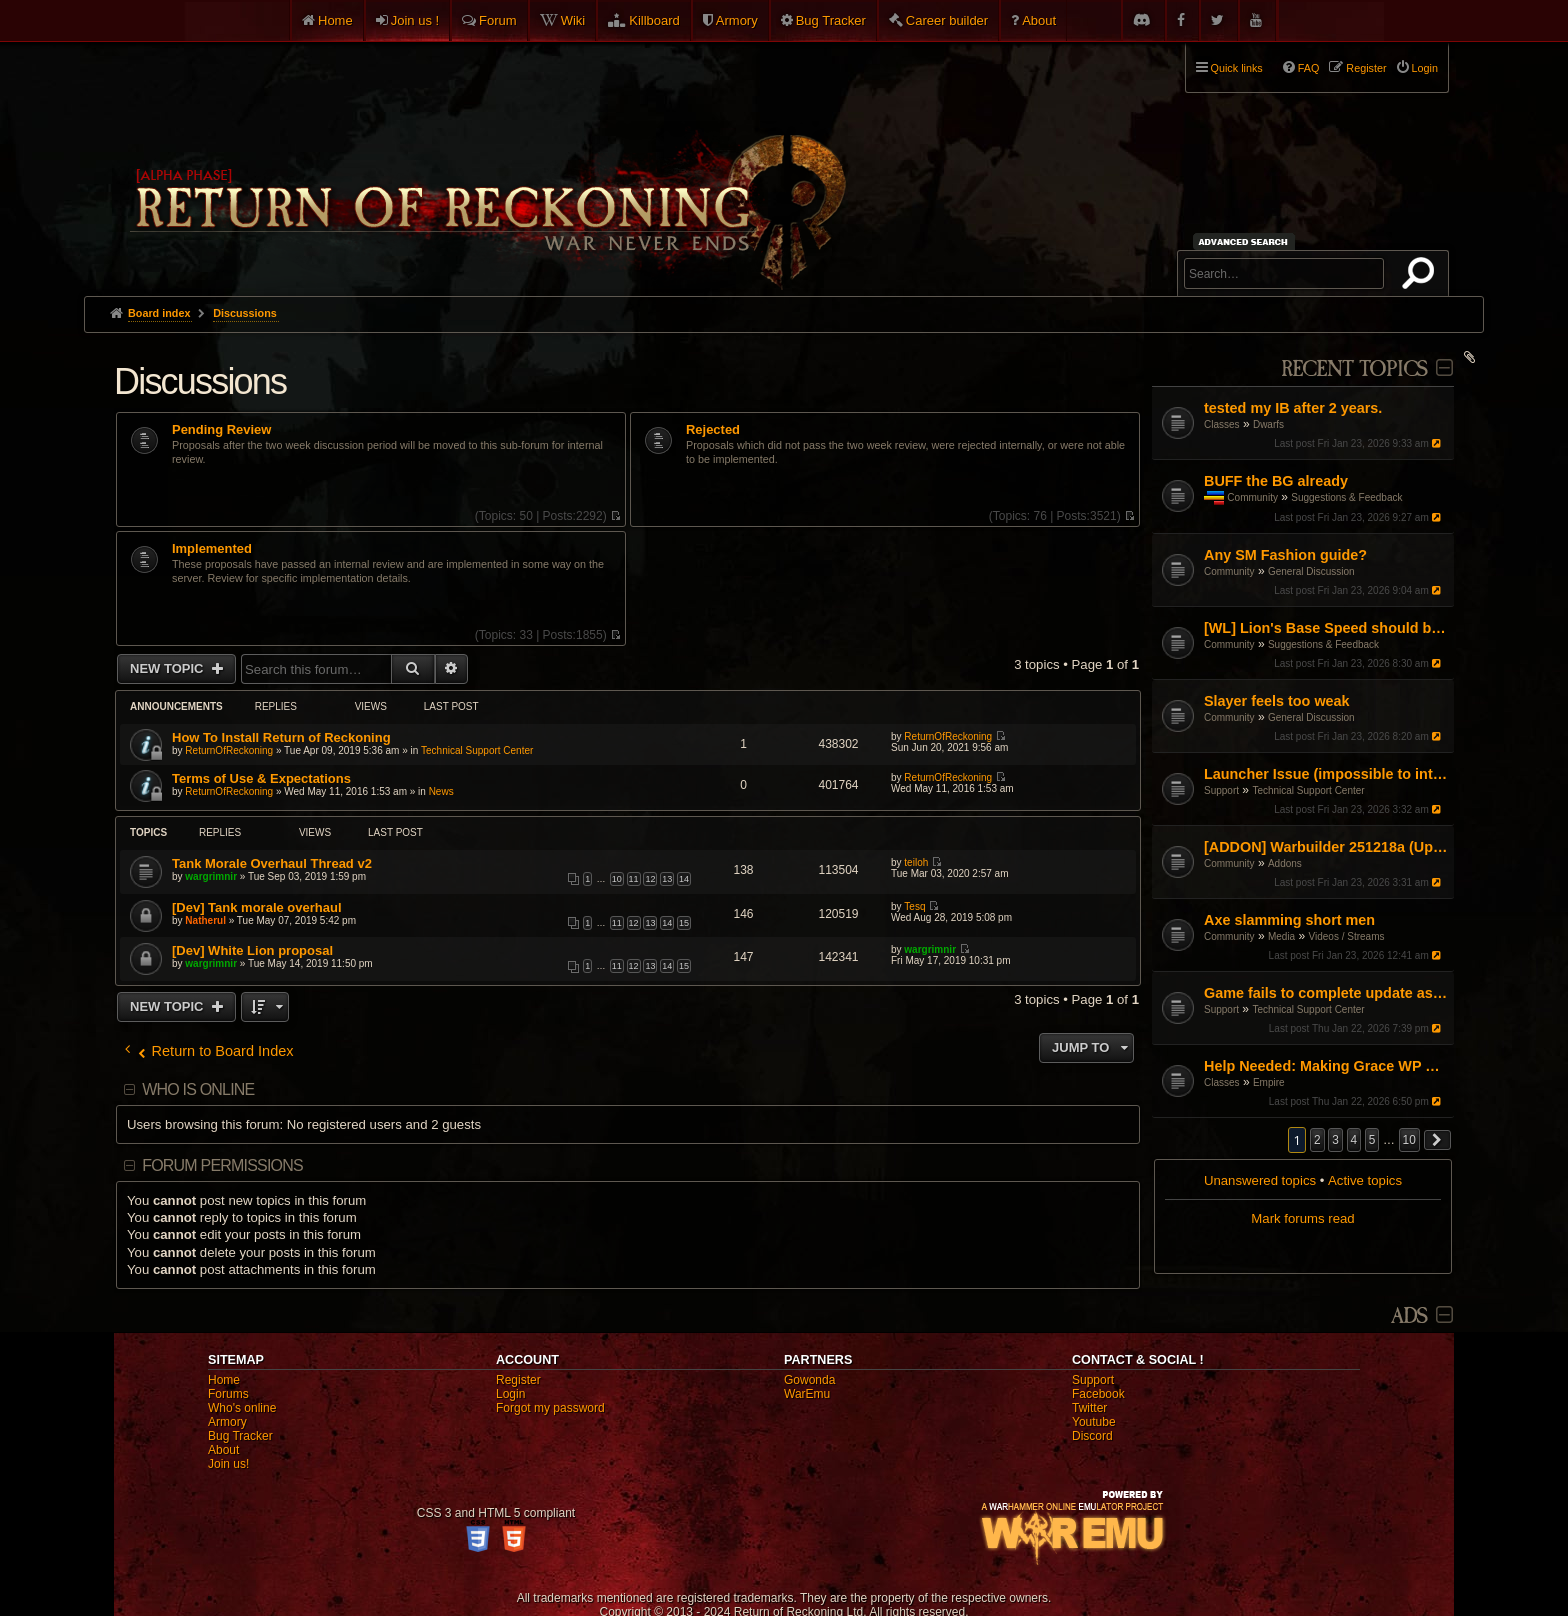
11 (634, 879)
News (441, 791)
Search (1422, 277)
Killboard (654, 20)
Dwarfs (1268, 424)
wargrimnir (211, 876)
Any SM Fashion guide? (1285, 555)
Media (1281, 936)
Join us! (228, 1464)
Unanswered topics (1260, 1180)
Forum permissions (222, 1165)
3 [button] (1335, 1140)
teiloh (916, 862)
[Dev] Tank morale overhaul (257, 907)
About (1039, 20)
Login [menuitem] (1425, 68)
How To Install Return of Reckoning (281, 737)
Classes (1222, 424)
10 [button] (1409, 1140)
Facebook (1098, 1394)
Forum (498, 20)
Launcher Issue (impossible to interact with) (1326, 774)
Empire (1269, 1082)
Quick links (1237, 68)
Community (1252, 497)
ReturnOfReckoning (229, 750)
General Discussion (1311, 571)
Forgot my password (550, 1408)
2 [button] (1317, 1140)
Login (510, 1394)
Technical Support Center (1308, 790)
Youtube (1094, 1422)
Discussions (200, 381)
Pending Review (221, 430)
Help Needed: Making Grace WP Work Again (1326, 1066)
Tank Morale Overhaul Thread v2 (272, 863)
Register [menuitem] (1366, 68)
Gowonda (809, 1380)
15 (684, 923)
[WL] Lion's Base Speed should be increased (1326, 628)
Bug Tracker (831, 20)
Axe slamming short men (1289, 920)
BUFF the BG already (1276, 481)
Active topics (1365, 1180)
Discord (1092, 1436)
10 (617, 879)
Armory (737, 20)
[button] (1438, 1140)
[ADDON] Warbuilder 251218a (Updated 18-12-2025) (1326, 847)
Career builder (947, 20)
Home (335, 20)
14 (684, 879)
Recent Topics (1354, 369)
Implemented (212, 549)
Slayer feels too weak (1277, 701)
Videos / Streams (1347, 936)
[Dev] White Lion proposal (252, 950)
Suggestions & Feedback (1346, 497)
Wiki (573, 20)
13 (667, 879)
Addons (1285, 863)
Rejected (713, 430)
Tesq (914, 906)
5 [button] (1372, 1140)
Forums (228, 1394)
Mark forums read (1302, 1218)
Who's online (242, 1408)
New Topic (168, 668)
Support (1221, 790)
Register (518, 1380)
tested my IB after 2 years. (1293, 408)
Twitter (1089, 1408)
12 (650, 879)
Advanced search (1246, 241)
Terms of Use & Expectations (261, 778)
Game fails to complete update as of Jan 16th (1326, 993)
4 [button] (1354, 1140)
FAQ (1309, 68)
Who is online (198, 1089)
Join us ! (415, 20)
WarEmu (807, 1394)
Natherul (205, 920)
